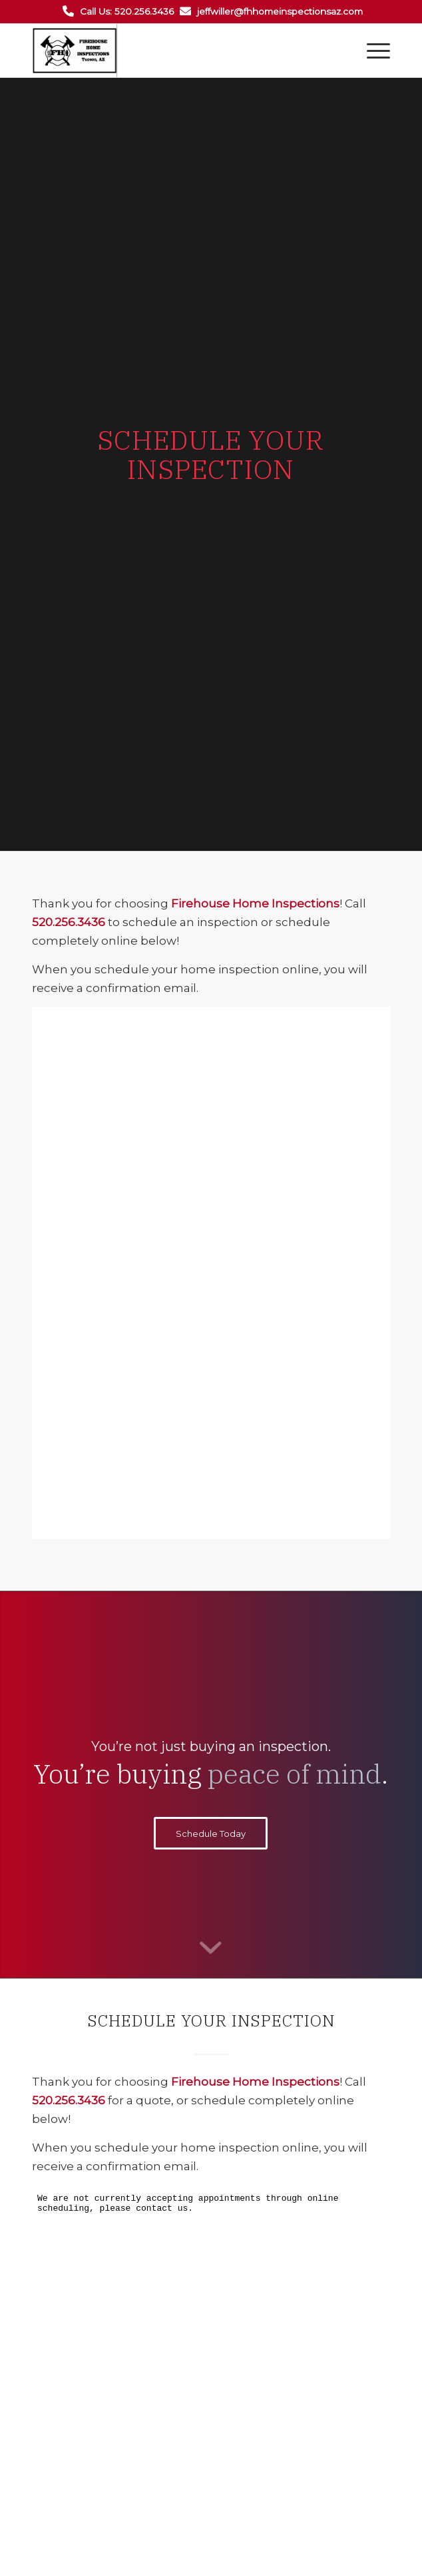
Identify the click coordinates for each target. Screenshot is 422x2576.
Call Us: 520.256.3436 (127, 11)
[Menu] (371, 50)
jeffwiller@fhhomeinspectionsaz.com (280, 11)
